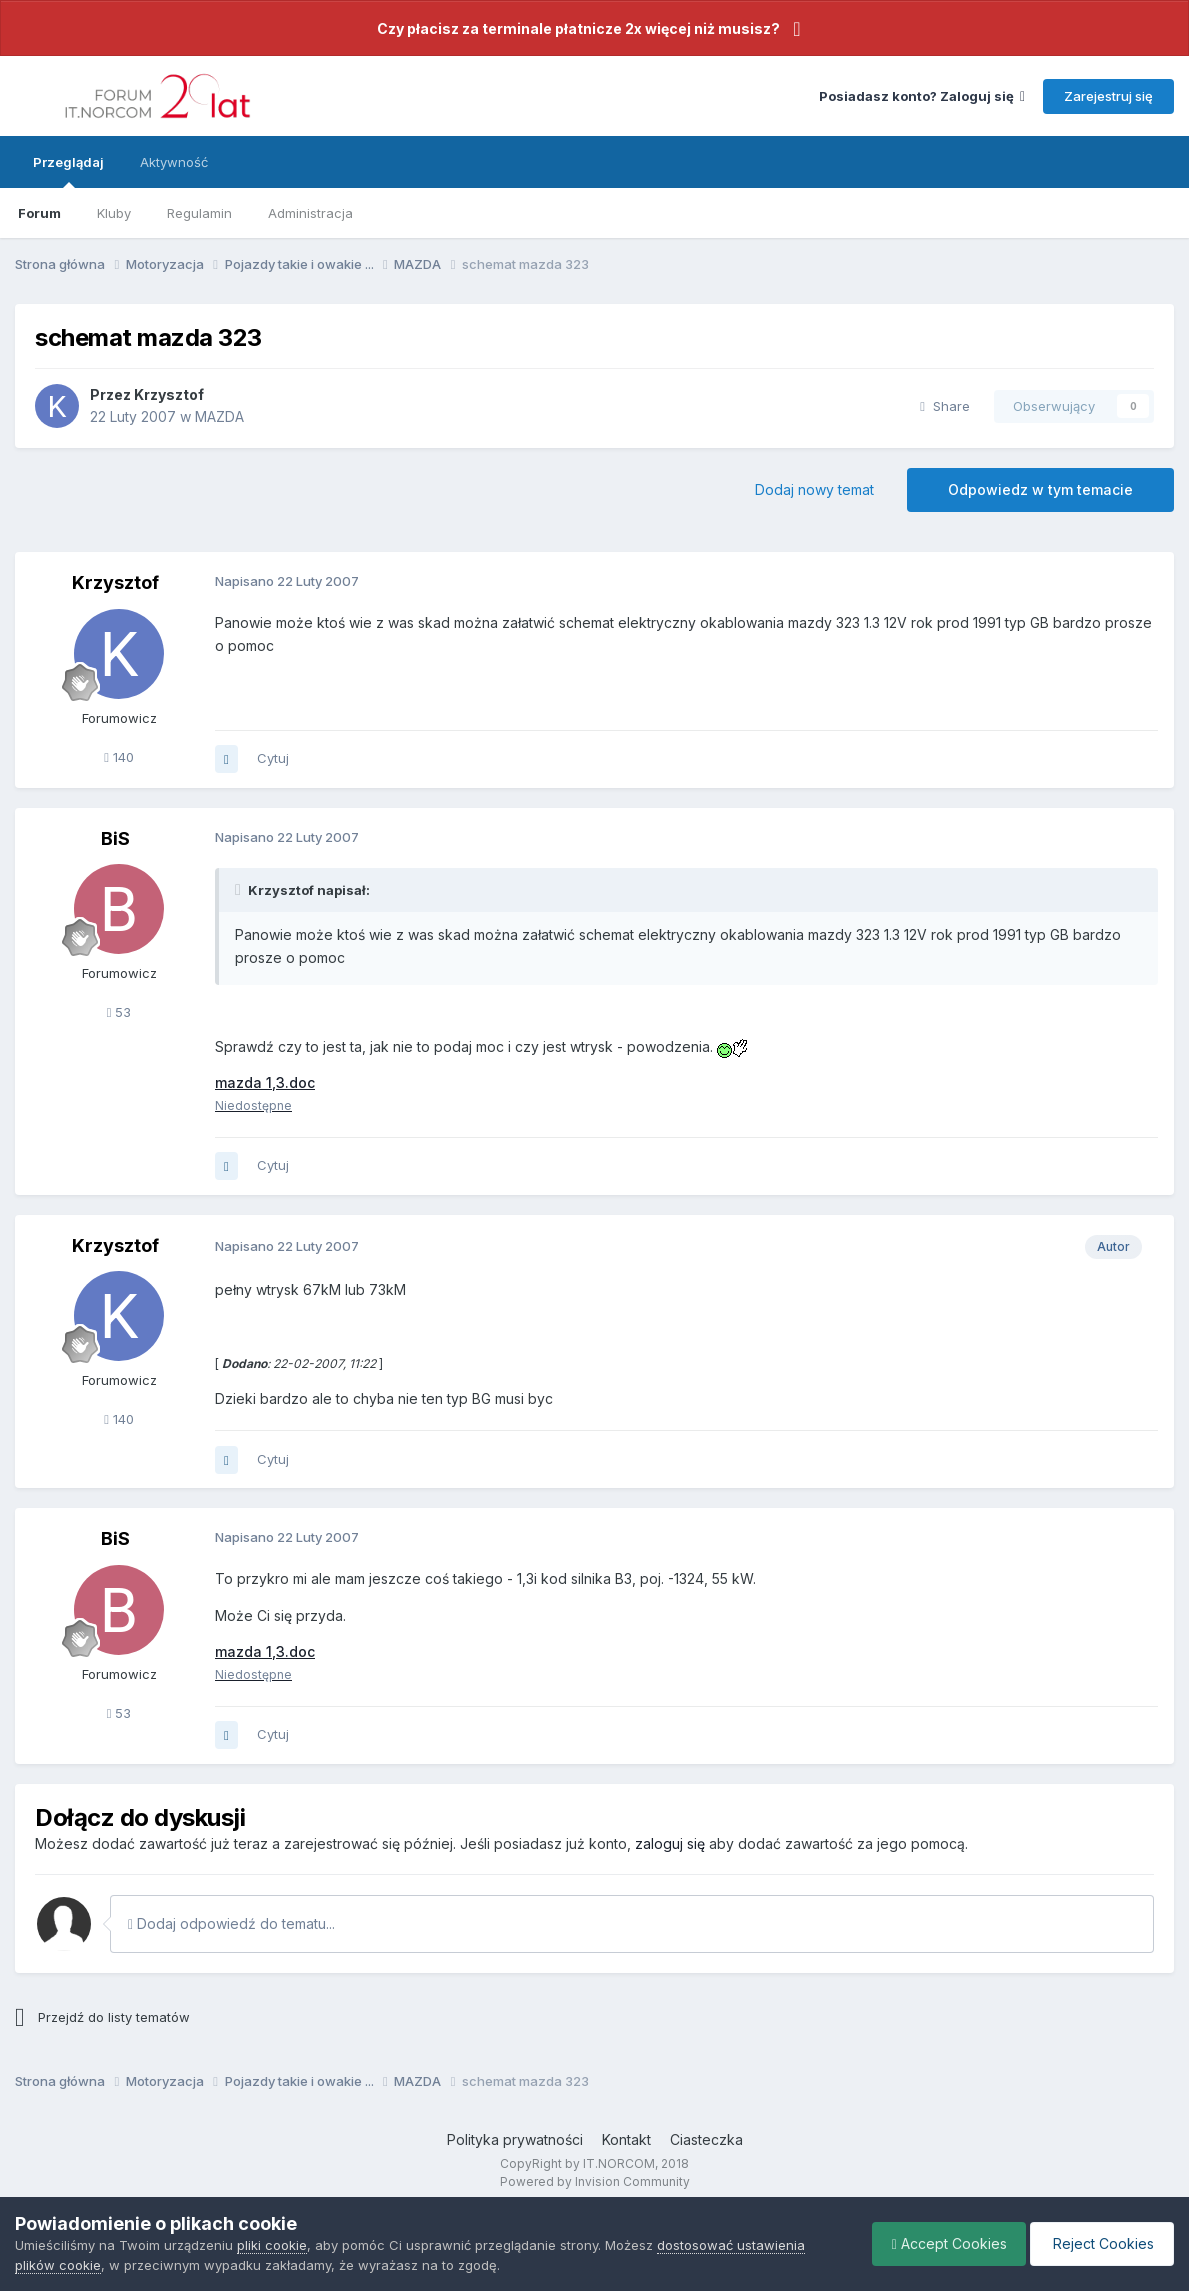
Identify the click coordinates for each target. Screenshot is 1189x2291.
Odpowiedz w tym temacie (1040, 489)
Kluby (114, 213)
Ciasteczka (706, 2139)
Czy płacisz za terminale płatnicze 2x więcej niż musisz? (578, 28)
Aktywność (174, 162)
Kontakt (626, 2139)
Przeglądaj (68, 171)
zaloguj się (670, 1843)
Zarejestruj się (1108, 96)
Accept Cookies (944, 2243)
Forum (39, 213)
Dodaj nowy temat (814, 489)
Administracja (310, 213)
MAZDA (219, 416)
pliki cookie (272, 2245)
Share (945, 406)
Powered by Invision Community (595, 2181)
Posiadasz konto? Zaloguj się (922, 96)
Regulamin (199, 213)
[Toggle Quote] (240, 890)
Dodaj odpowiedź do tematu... (231, 1923)
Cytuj (273, 758)
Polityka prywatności (515, 2139)
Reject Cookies (1100, 2243)
